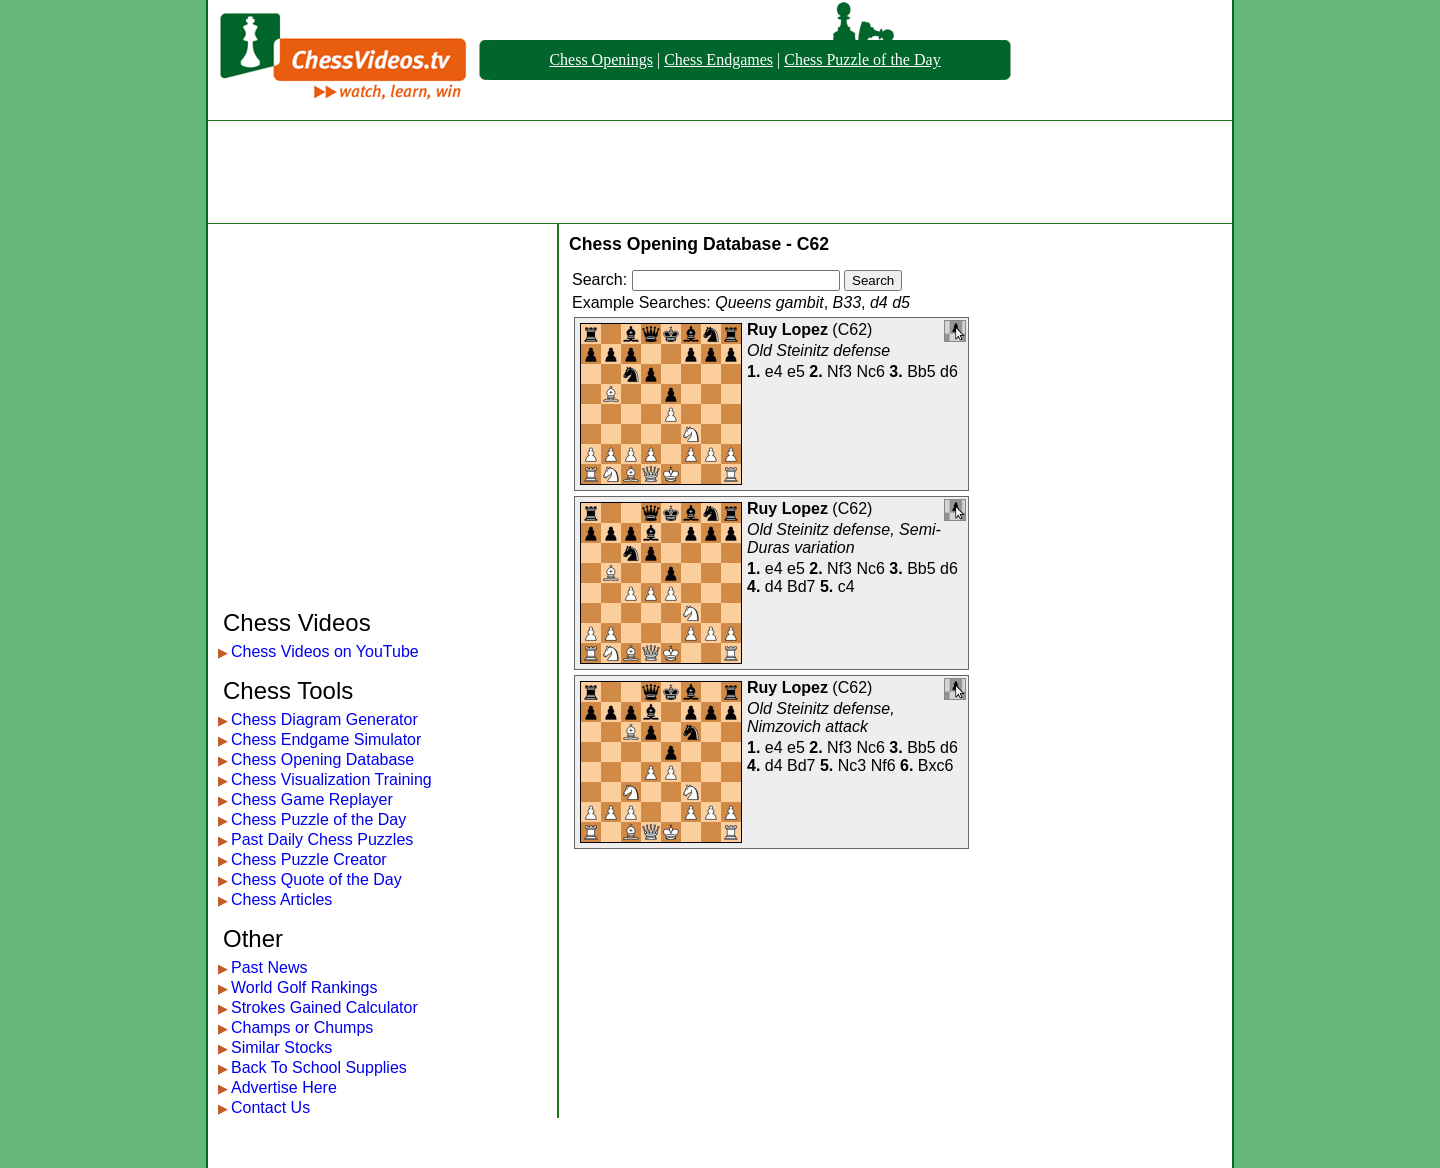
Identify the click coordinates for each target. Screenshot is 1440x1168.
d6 (949, 371)
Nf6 (883, 765)
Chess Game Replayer (312, 799)
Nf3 (839, 371)
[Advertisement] (720, 172)
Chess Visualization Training (331, 779)
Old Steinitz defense (818, 350)
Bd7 (801, 586)
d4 (774, 586)
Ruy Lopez (787, 329)
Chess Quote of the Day (316, 879)
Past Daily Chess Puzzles (322, 839)
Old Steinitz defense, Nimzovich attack (821, 717)
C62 (852, 329)
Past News (269, 967)
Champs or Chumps (302, 1027)
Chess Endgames (718, 59)
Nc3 (852, 765)
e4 (774, 371)
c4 (846, 586)
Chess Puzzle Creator (309, 859)
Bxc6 (936, 765)
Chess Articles (281, 899)
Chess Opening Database (322, 759)
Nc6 (870, 371)
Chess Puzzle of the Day (862, 59)
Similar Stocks (281, 1047)
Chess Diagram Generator (324, 719)
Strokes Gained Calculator (324, 1007)
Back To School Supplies (319, 1067)
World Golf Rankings (304, 987)
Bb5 (921, 371)
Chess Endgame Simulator (326, 739)
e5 (796, 371)
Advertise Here (284, 1087)
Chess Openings (601, 59)
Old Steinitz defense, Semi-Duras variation (844, 538)
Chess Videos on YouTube (325, 651)
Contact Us (270, 1107)
